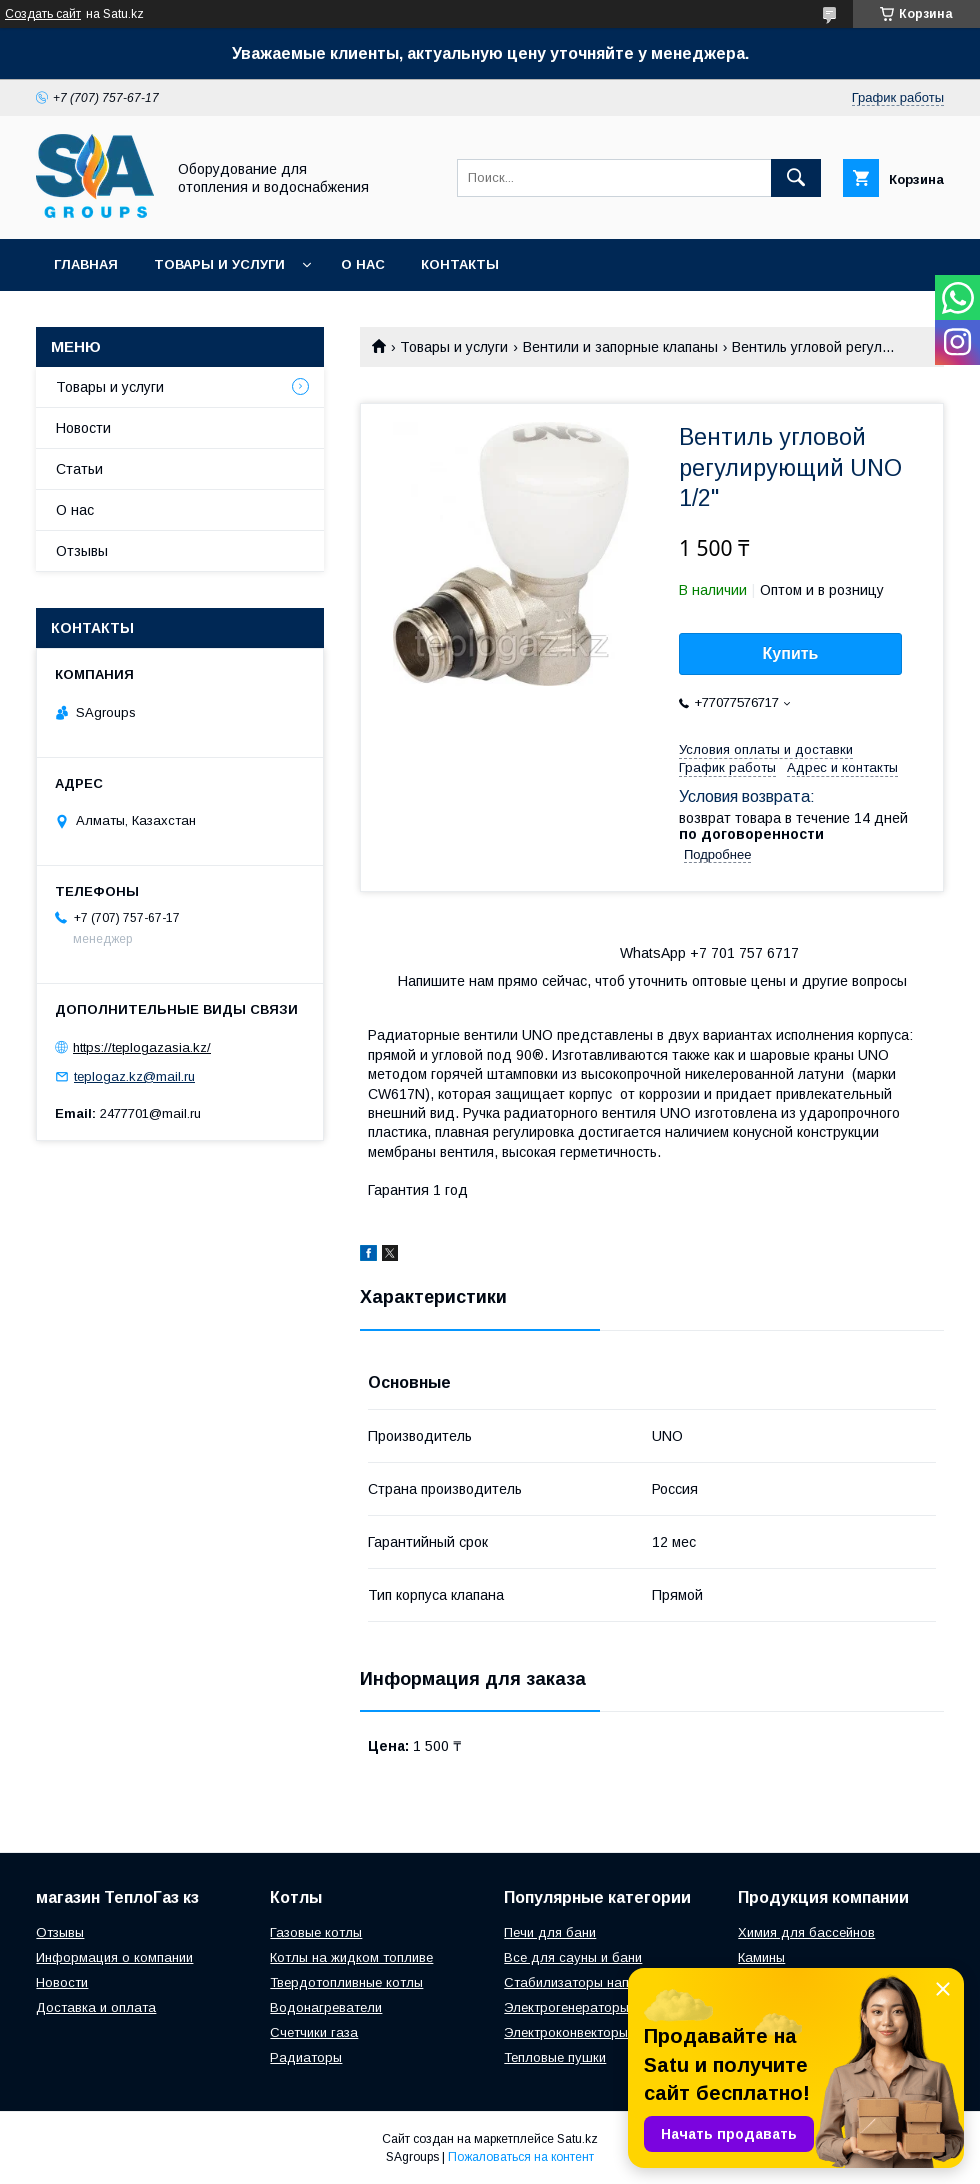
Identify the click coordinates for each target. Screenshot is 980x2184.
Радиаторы (306, 2057)
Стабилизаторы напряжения (592, 1982)
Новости (83, 428)
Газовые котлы (316, 1932)
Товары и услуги (219, 264)
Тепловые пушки (555, 2057)
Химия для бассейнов (806, 1932)
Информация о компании (114, 1957)
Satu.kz (577, 2139)
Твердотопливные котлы (346, 1982)
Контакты (460, 264)
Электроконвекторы (566, 2032)
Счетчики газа (314, 2032)
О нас (363, 264)
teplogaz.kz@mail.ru (134, 1076)
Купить (791, 653)
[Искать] (796, 178)
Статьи (79, 469)
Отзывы (82, 551)
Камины (761, 1957)
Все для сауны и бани (573, 1957)
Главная (86, 264)
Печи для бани (550, 1932)
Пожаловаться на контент (521, 2157)
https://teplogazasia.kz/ (142, 1047)
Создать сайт (43, 14)
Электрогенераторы (566, 2007)
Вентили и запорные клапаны (620, 347)
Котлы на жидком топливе (351, 1957)
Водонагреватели (326, 2007)
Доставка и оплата (96, 2007)
